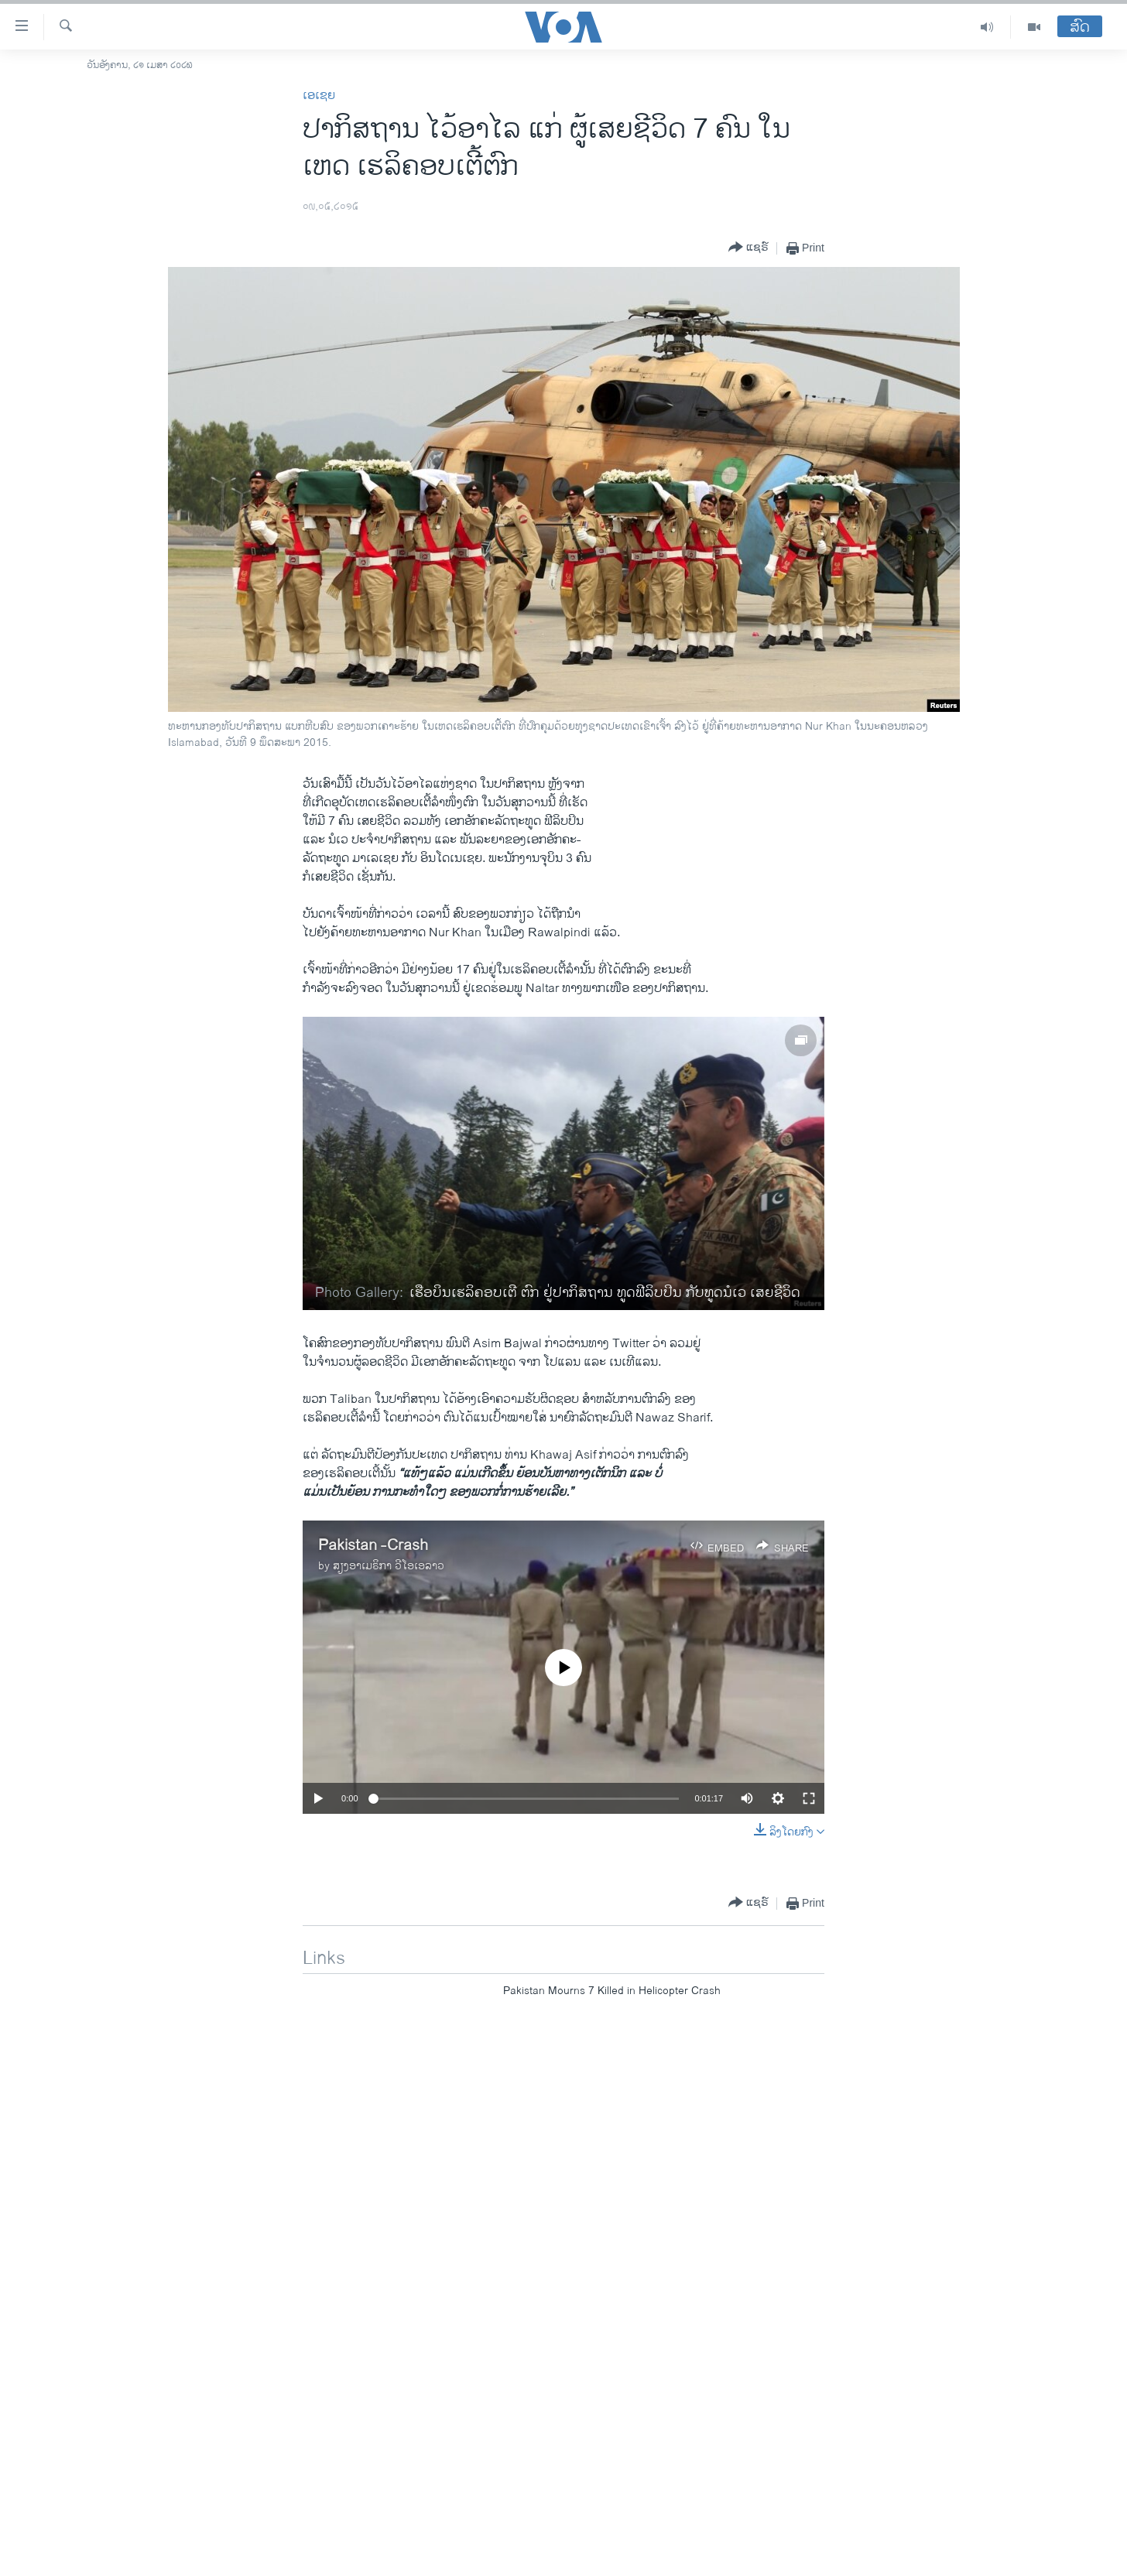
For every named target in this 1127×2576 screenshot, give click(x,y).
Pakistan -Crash (373, 1545)
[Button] (748, 248)
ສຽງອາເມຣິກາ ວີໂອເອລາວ (388, 1566)
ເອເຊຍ (319, 95)
